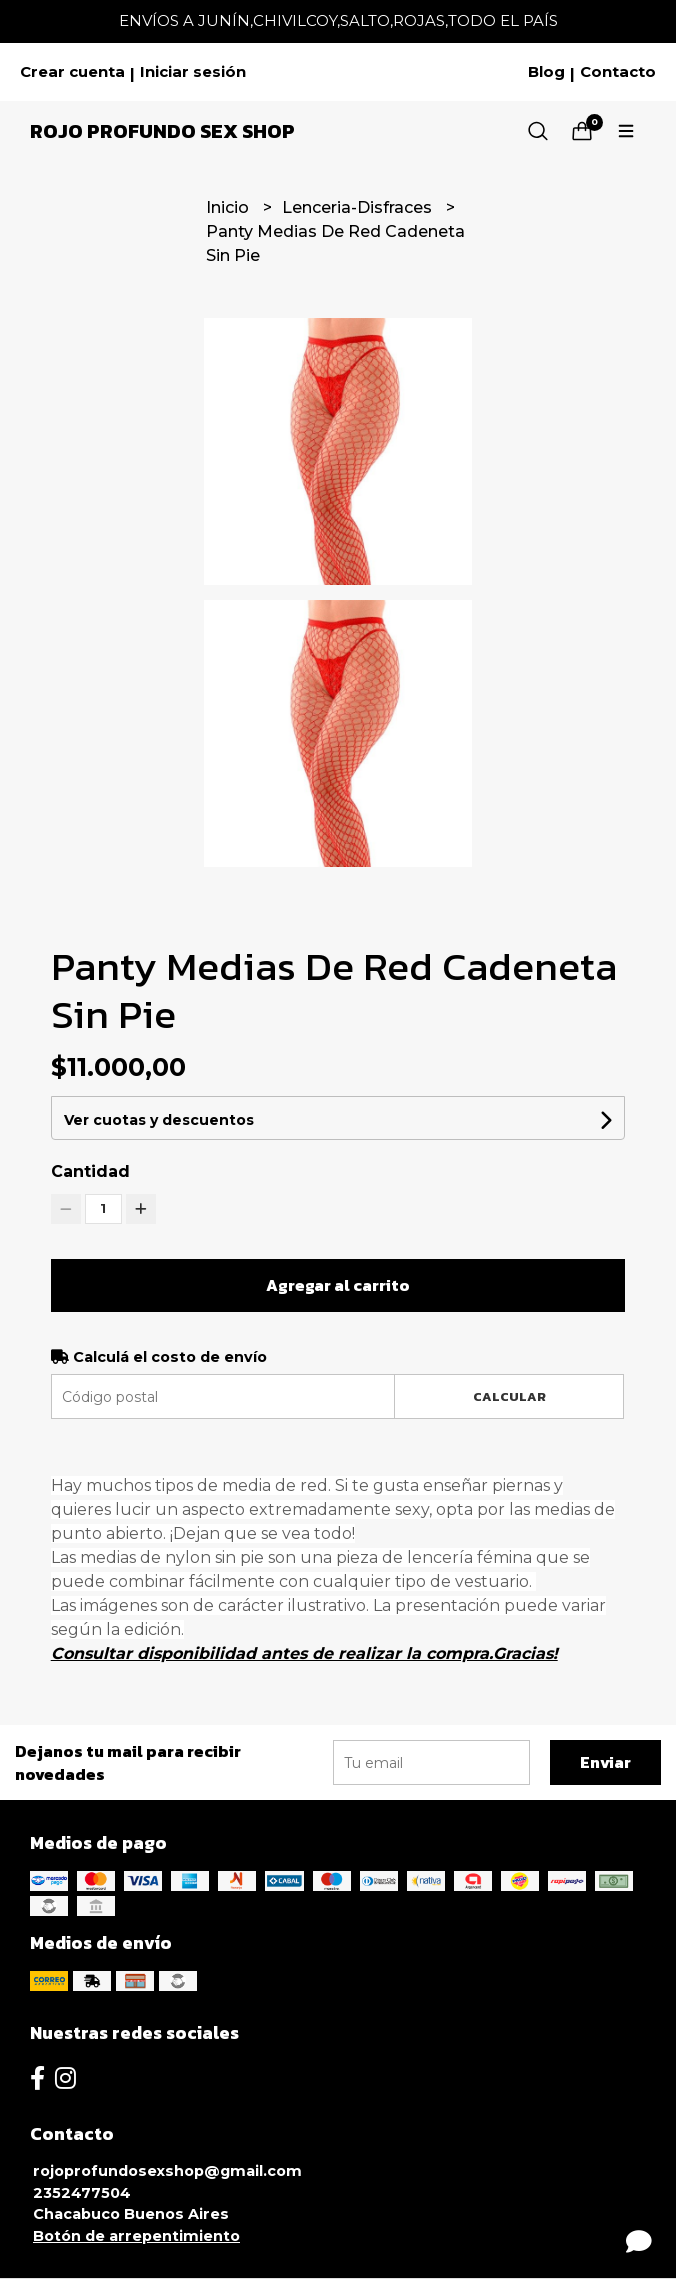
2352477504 (82, 2193)
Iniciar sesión (193, 72)
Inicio (229, 207)
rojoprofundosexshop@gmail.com (167, 2171)
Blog (546, 72)
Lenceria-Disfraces (359, 207)
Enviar (605, 1762)
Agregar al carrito (338, 1285)
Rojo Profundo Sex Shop (162, 131)
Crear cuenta (72, 72)
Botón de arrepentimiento (136, 2236)
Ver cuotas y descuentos (159, 1120)
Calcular (509, 1396)
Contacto (618, 72)
